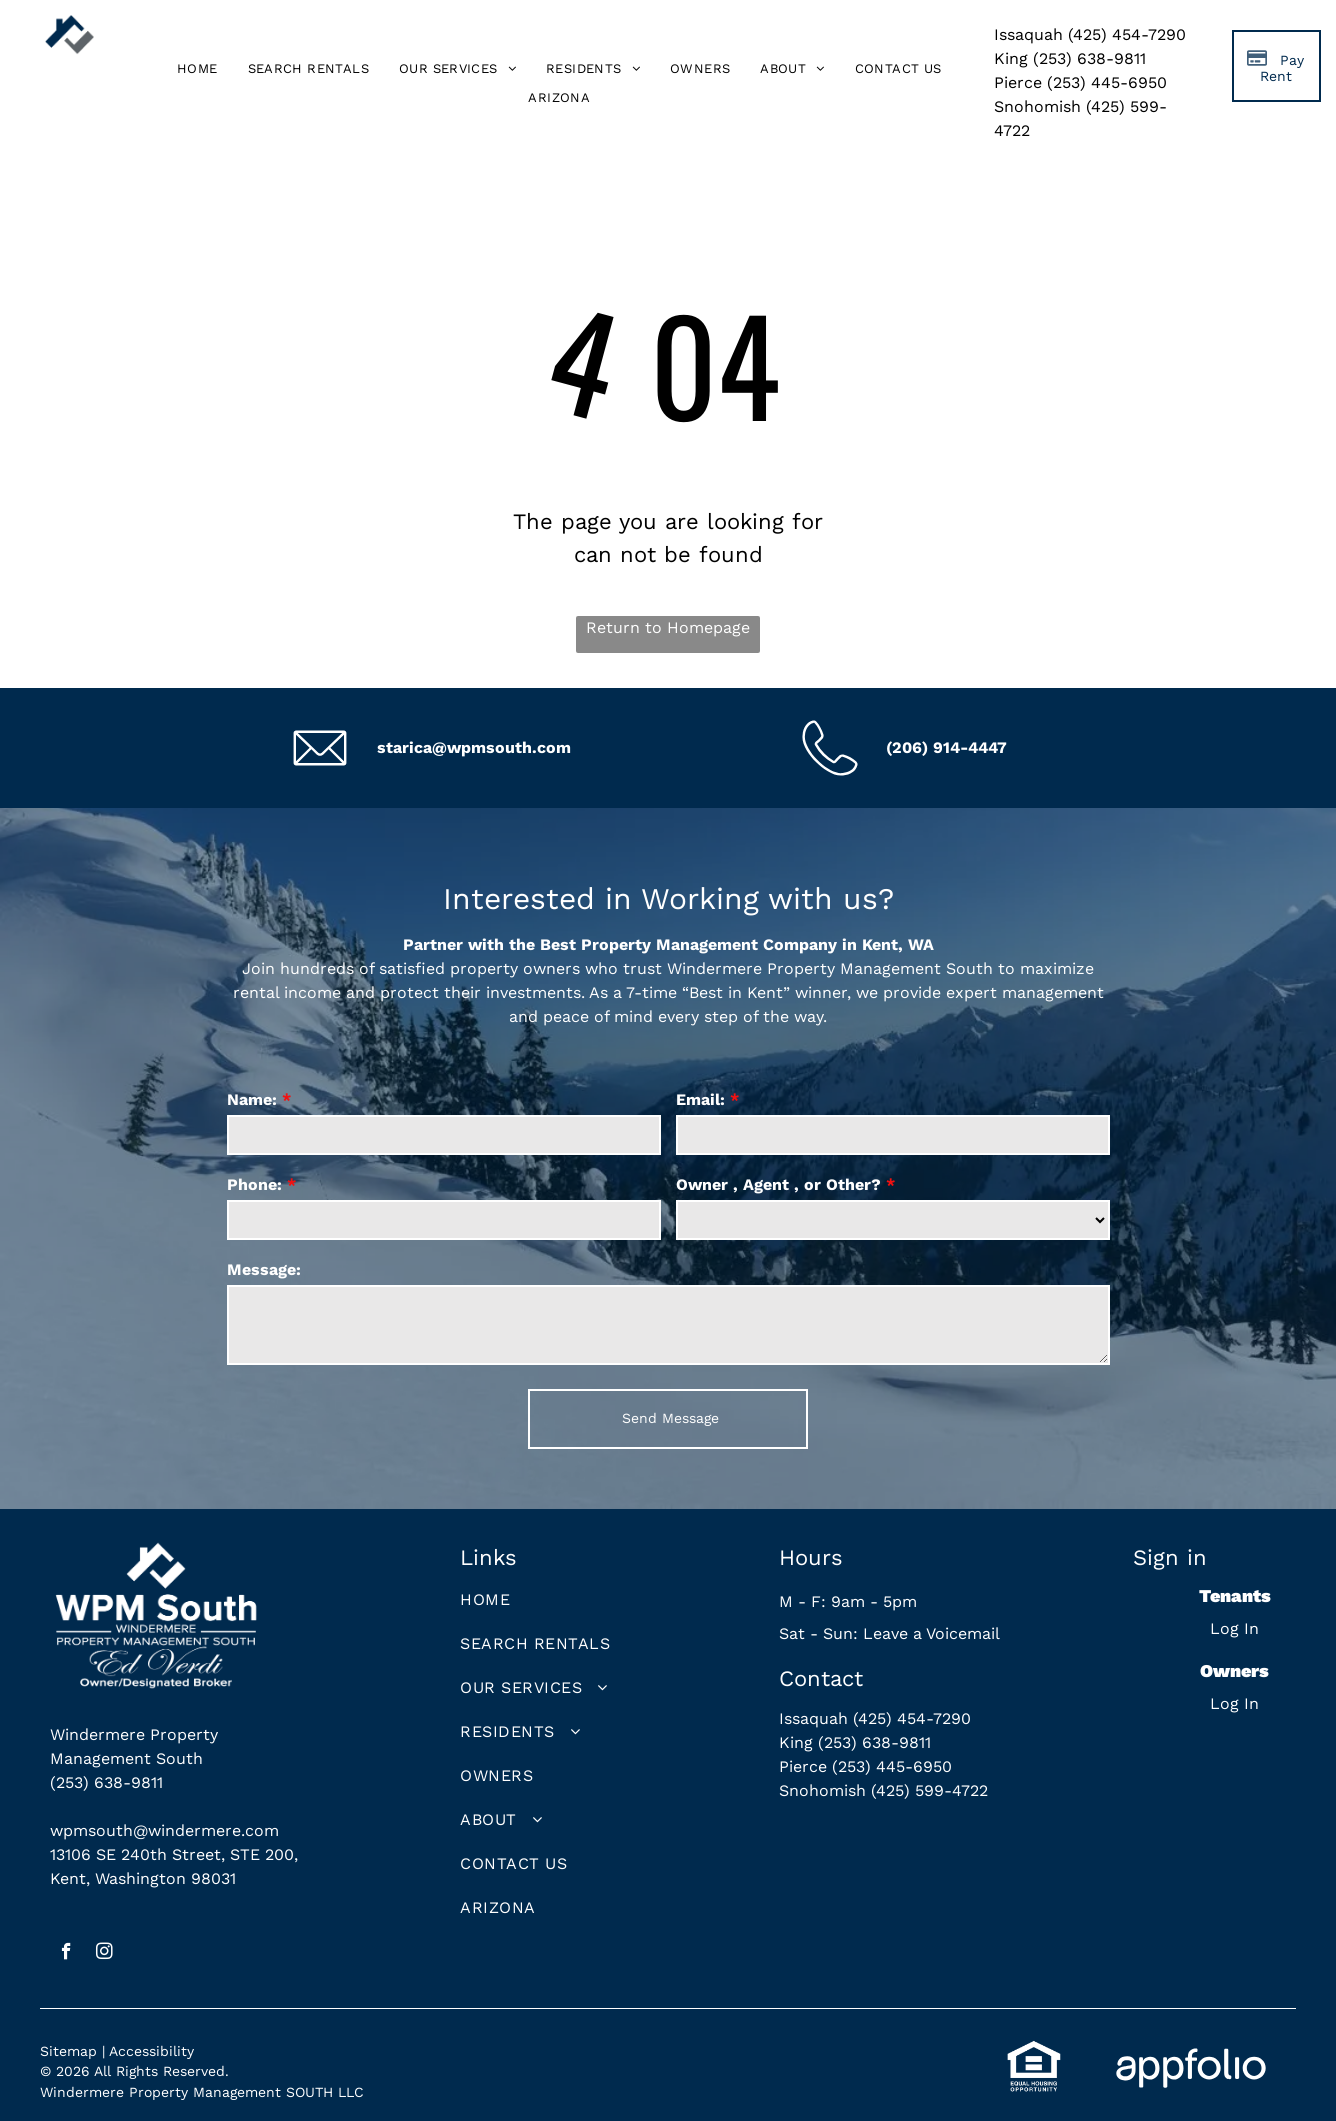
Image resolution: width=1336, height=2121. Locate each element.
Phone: (254, 1184)
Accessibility (151, 2051)
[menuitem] (197, 69)
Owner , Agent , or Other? (778, 1184)
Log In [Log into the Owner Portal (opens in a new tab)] (1234, 1703)
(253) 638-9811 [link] (106, 1782)
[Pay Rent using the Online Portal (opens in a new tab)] (1276, 66)
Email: (700, 1099)
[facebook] (66, 1954)
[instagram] (104, 1954)
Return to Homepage (668, 627)
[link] (559, 97)
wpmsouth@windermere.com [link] (164, 1830)
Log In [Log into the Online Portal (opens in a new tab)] (1234, 1628)
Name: (252, 1099)
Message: (264, 1269)
